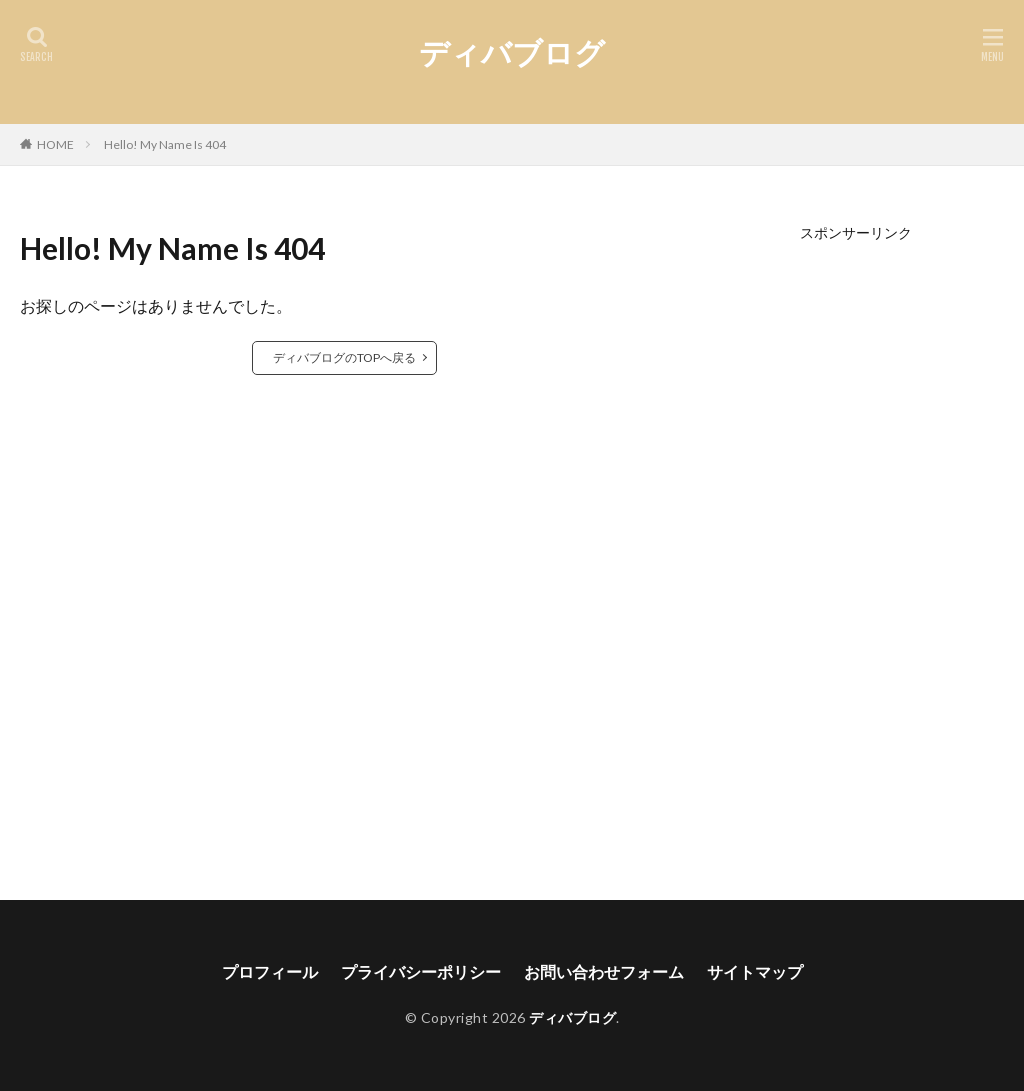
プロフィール (270, 971)
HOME (55, 144)
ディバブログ (512, 52)
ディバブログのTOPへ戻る (344, 357)
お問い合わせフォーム (604, 971)
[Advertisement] (856, 540)
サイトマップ (755, 971)
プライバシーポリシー (421, 971)
